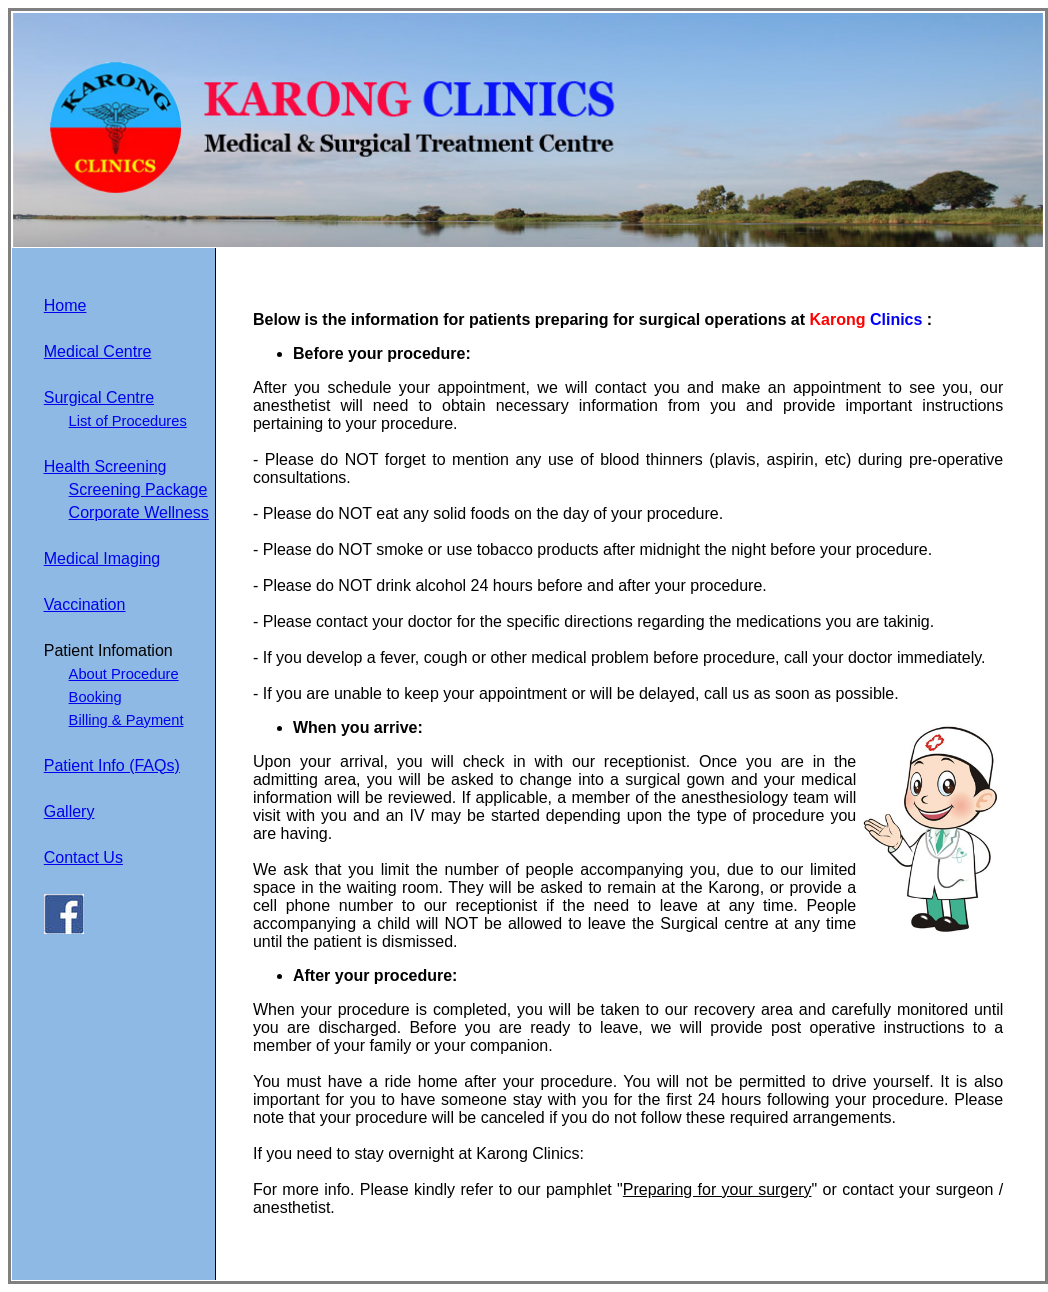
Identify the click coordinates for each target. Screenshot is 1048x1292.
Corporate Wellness (139, 512)
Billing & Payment (126, 720)
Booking (95, 697)
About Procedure (124, 674)
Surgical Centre (99, 397)
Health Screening (105, 466)
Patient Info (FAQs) (112, 765)
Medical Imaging (102, 558)
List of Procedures (128, 421)
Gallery (69, 811)
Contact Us (83, 857)
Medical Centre (98, 351)
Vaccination (85, 604)
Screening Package (138, 489)
